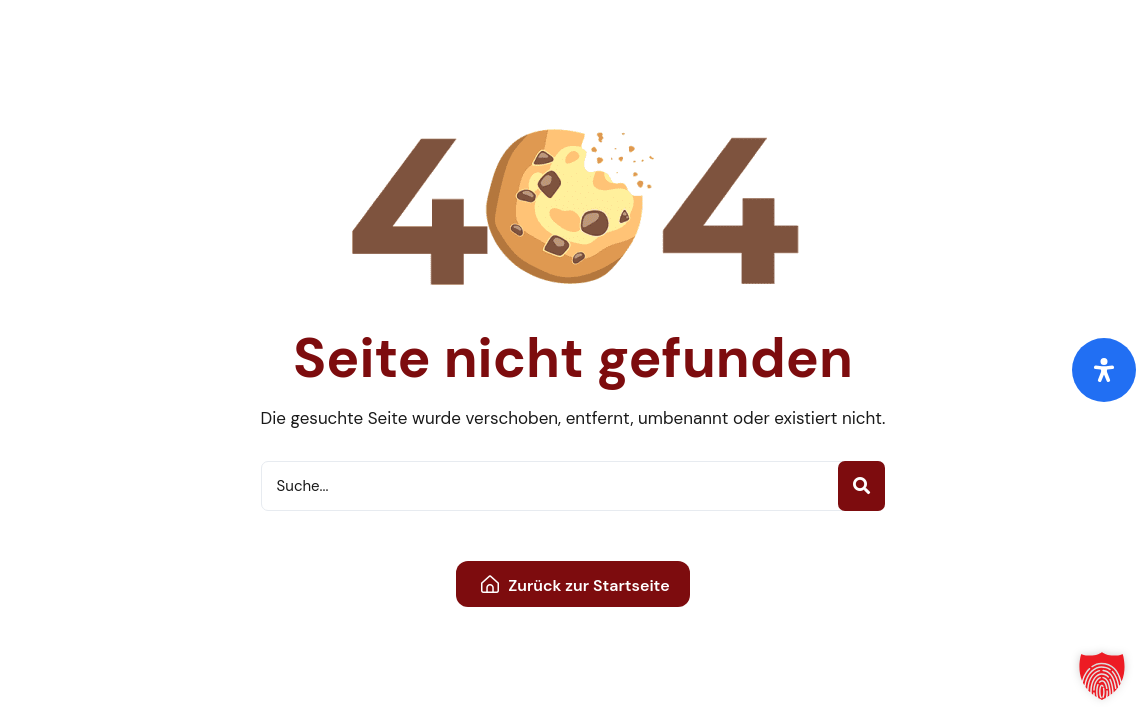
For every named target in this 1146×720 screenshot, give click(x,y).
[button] (1102, 676)
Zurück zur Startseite (575, 585)
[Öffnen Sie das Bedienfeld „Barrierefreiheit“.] (1104, 370)
